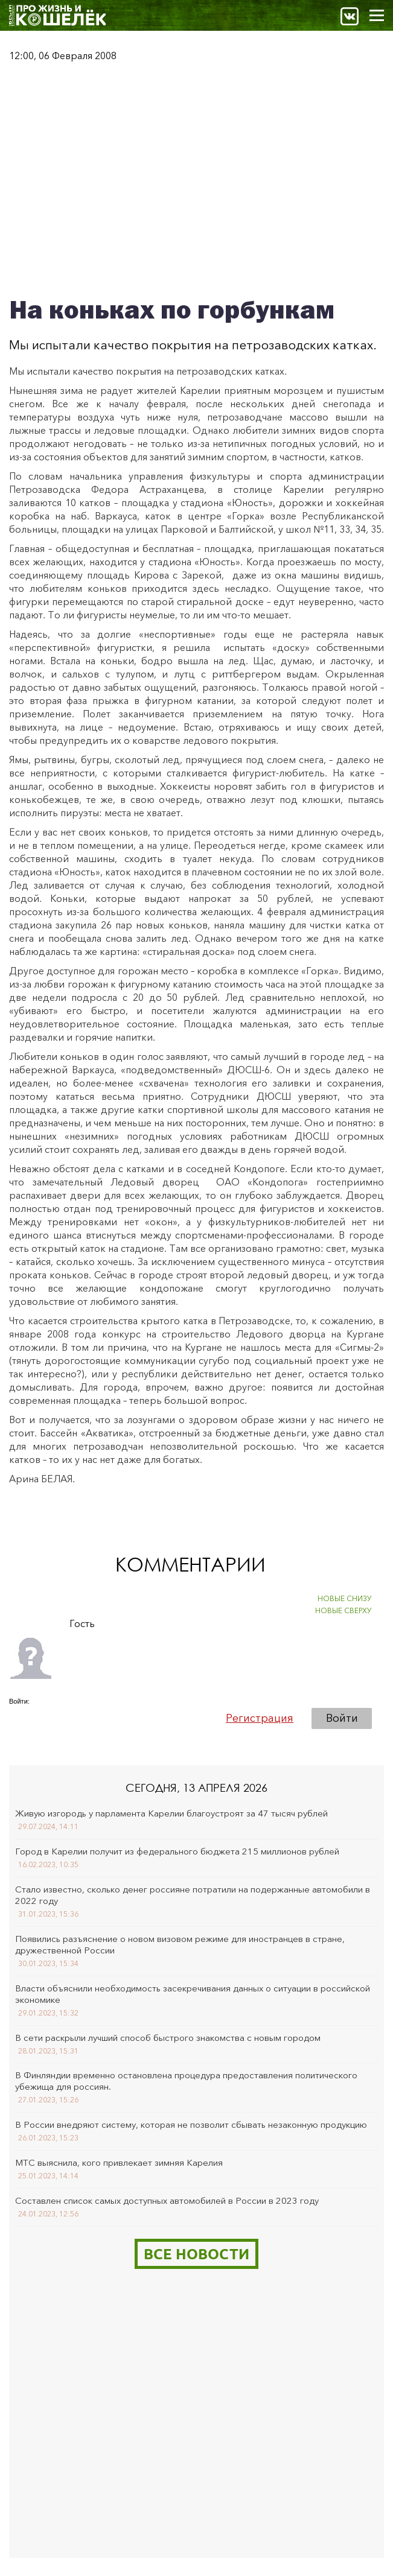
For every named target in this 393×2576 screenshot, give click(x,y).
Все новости (196, 2253)
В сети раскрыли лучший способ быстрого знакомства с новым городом (168, 2037)
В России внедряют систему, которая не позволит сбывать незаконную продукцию (191, 2124)
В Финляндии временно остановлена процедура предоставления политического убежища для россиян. (186, 2080)
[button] (18, 1717)
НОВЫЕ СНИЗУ (345, 1598)
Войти (342, 1718)
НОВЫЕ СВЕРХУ (343, 1610)
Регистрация (259, 1718)
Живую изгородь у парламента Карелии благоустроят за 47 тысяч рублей (171, 1813)
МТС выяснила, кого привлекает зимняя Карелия (119, 2162)
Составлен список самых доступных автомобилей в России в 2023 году (167, 2200)
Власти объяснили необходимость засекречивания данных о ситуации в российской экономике (192, 1993)
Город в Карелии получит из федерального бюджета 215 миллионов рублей (177, 1851)
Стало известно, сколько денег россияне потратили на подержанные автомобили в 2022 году (192, 1894)
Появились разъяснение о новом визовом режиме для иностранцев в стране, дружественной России (180, 1944)
